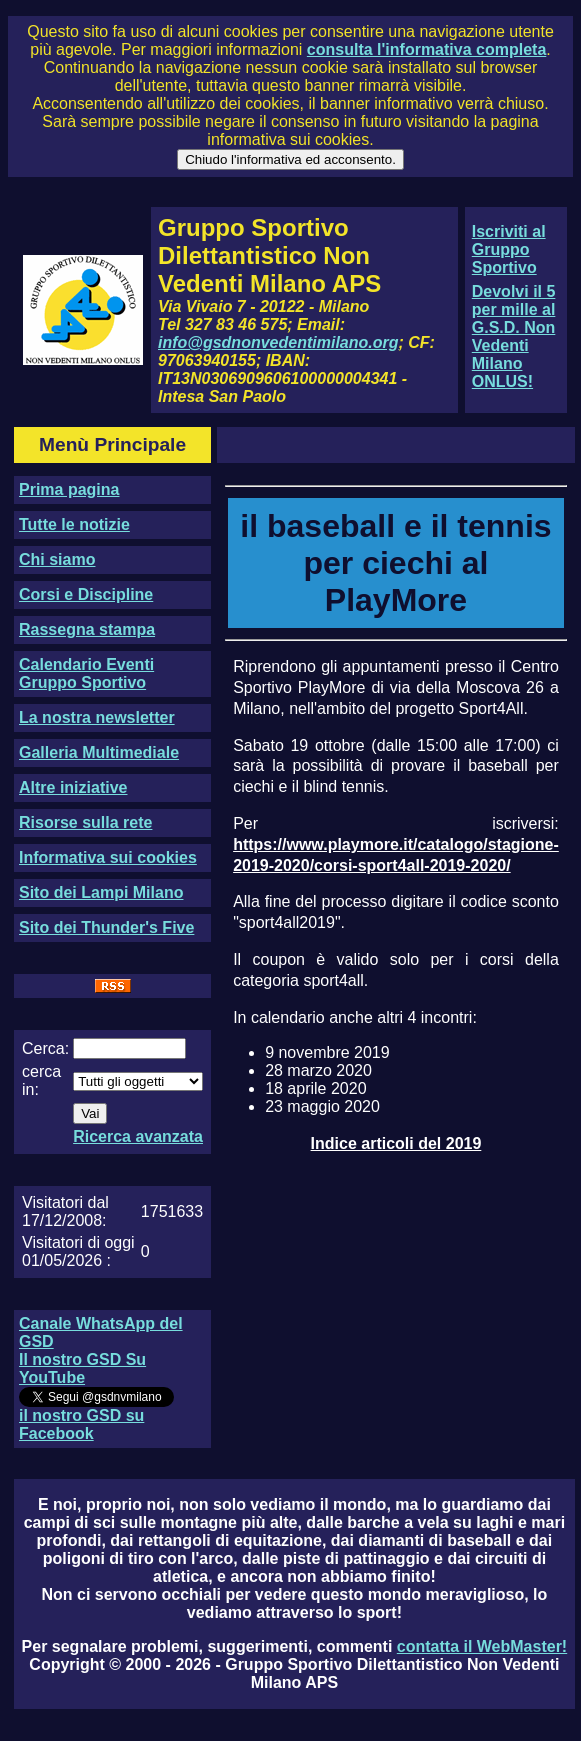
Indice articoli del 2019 (396, 1143)
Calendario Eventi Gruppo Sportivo (86, 673)
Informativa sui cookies (108, 857)
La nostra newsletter (97, 717)
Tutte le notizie (74, 524)
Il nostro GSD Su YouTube (82, 1368)
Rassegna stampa (87, 629)
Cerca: (45, 1048)
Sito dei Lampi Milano (101, 892)
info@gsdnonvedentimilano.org (278, 342)
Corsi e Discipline (86, 594)
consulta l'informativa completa (426, 49)
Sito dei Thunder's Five (106, 927)
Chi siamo (57, 559)
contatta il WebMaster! (482, 1646)
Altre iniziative (73, 787)
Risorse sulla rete (85, 822)
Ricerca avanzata (138, 1136)
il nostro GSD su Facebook (81, 1424)
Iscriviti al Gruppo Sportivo (509, 249)
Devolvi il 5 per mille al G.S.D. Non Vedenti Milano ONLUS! (514, 336)
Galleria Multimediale (99, 752)
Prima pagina (69, 489)
